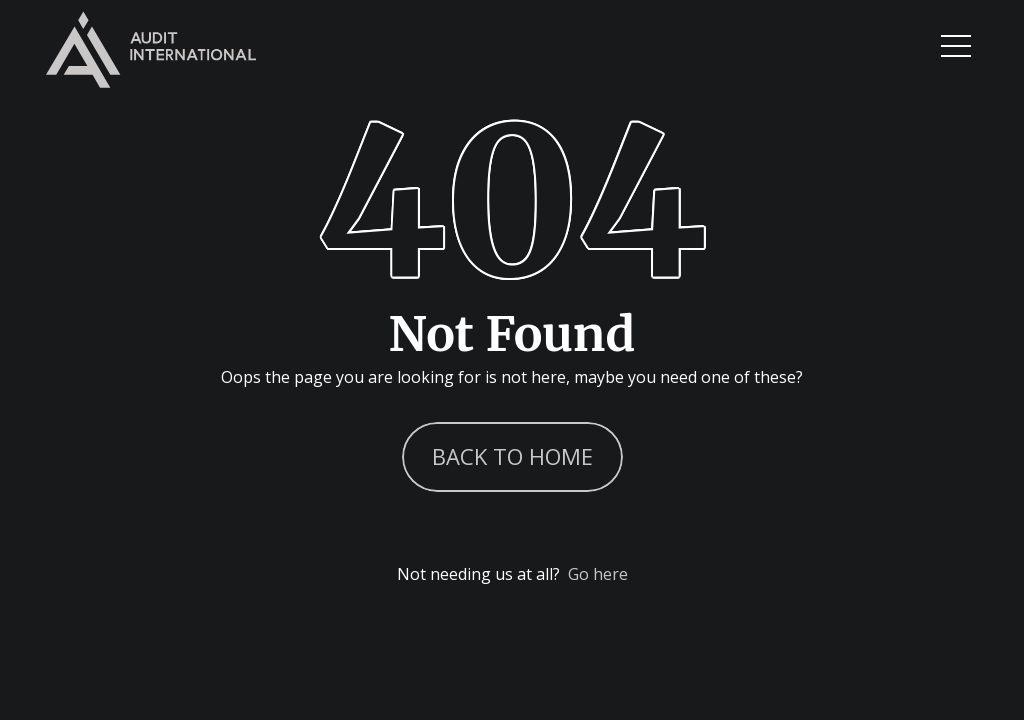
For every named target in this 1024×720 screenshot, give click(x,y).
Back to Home (512, 456)
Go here (598, 574)
